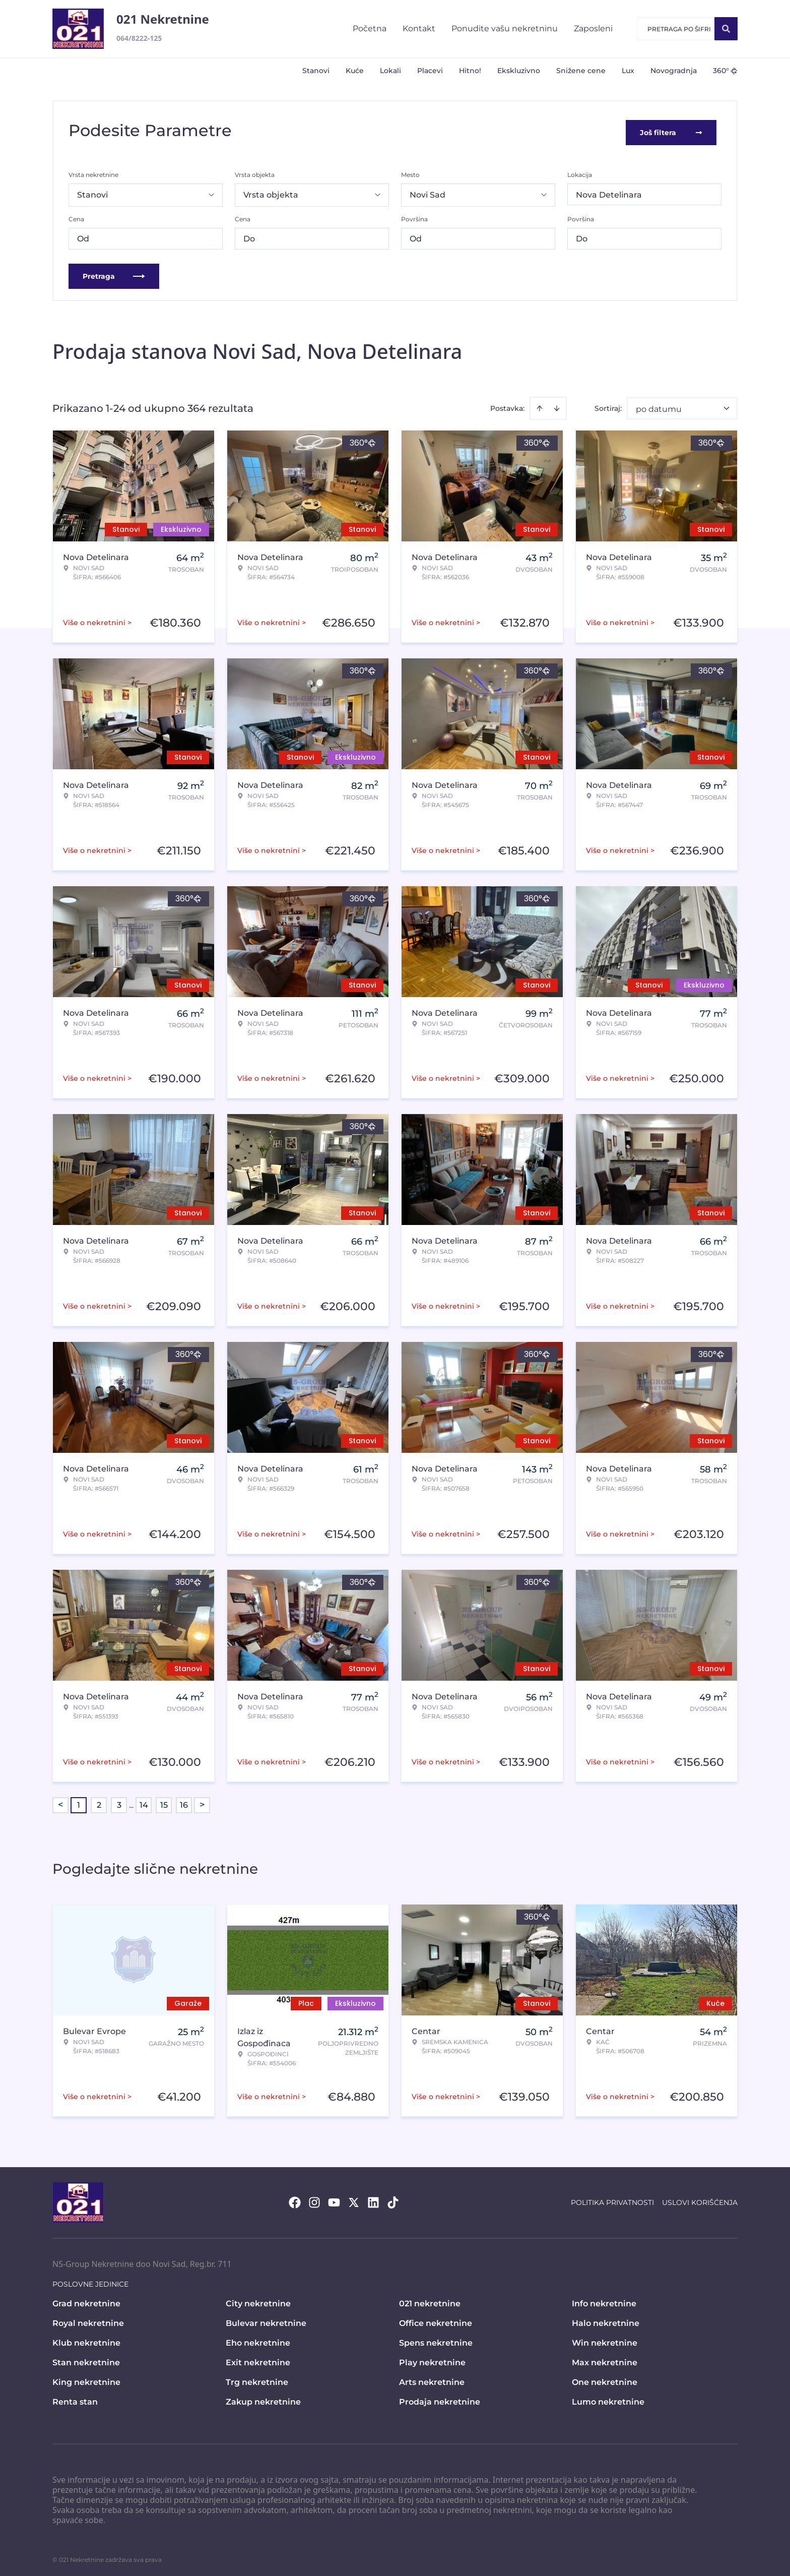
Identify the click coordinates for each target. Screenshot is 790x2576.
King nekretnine (86, 2378)
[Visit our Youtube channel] (334, 2199)
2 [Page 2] (99, 1801)
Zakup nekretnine (263, 2398)
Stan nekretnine (86, 2359)
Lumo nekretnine (608, 2398)
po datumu (659, 405)
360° (725, 70)
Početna (369, 28)
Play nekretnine (432, 2359)
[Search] (726, 28)
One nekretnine (604, 2378)
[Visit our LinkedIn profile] (373, 2199)
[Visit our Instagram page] (314, 2199)
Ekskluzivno (518, 70)
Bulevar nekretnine (266, 2319)
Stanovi (316, 70)
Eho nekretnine (258, 2339)
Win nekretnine (604, 2339)
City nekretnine (258, 2300)
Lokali (390, 70)
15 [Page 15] (164, 1801)
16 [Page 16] (184, 1801)
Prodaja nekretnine (439, 2398)
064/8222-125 (139, 38)
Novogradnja (673, 70)
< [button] (60, 1801)
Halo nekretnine (605, 2319)
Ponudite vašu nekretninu (504, 28)
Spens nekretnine (436, 2339)
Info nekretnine (604, 2300)
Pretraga (114, 272)
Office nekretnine (435, 2319)
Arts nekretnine (432, 2378)
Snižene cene (581, 70)
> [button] (202, 1801)
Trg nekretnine (257, 2378)
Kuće (355, 70)
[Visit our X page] (354, 2199)
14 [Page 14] (144, 1801)
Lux (628, 70)
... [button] (131, 1801)
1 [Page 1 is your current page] (78, 1801)
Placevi (430, 70)
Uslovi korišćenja (700, 2198)
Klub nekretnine (86, 2339)
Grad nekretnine (86, 2300)
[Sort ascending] (539, 405)
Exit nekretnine (258, 2359)
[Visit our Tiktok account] (393, 2199)
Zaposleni (593, 28)
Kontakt (419, 28)
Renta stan (75, 2398)
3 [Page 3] (119, 1801)
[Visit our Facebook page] (295, 2199)
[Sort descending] (556, 405)
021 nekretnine (429, 2300)
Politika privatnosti (612, 2198)
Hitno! (470, 70)
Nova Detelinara (609, 191)
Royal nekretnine (88, 2319)
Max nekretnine (604, 2359)
